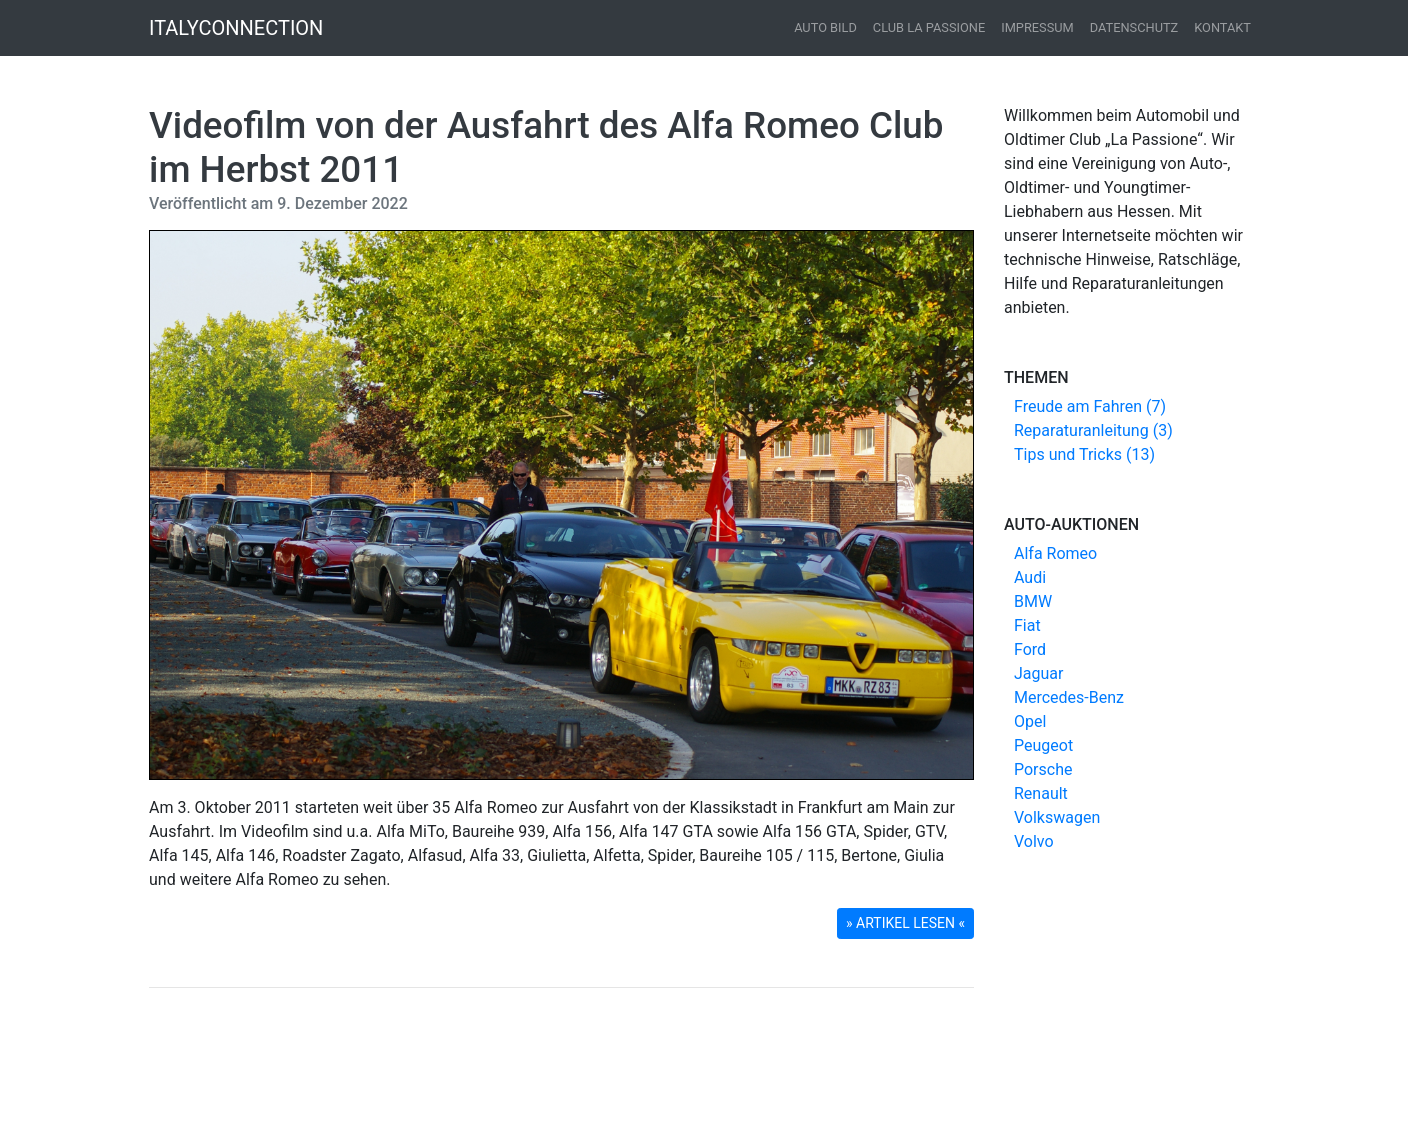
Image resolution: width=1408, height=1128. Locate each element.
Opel (1030, 721)
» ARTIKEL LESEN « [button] (905, 923)
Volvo (1034, 841)
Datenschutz (1134, 27)
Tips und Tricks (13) (1084, 454)
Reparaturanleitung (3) (1093, 430)
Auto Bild (825, 27)
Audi (1030, 577)
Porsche (1043, 769)
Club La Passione (929, 27)
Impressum (1037, 27)
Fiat (1027, 625)
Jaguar (1038, 673)
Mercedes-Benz (1069, 697)
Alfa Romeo (1055, 553)
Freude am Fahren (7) (1090, 406)
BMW (1033, 601)
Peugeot (1043, 745)
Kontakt (1222, 27)
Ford (1030, 649)
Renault (1041, 793)
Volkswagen (1057, 817)
